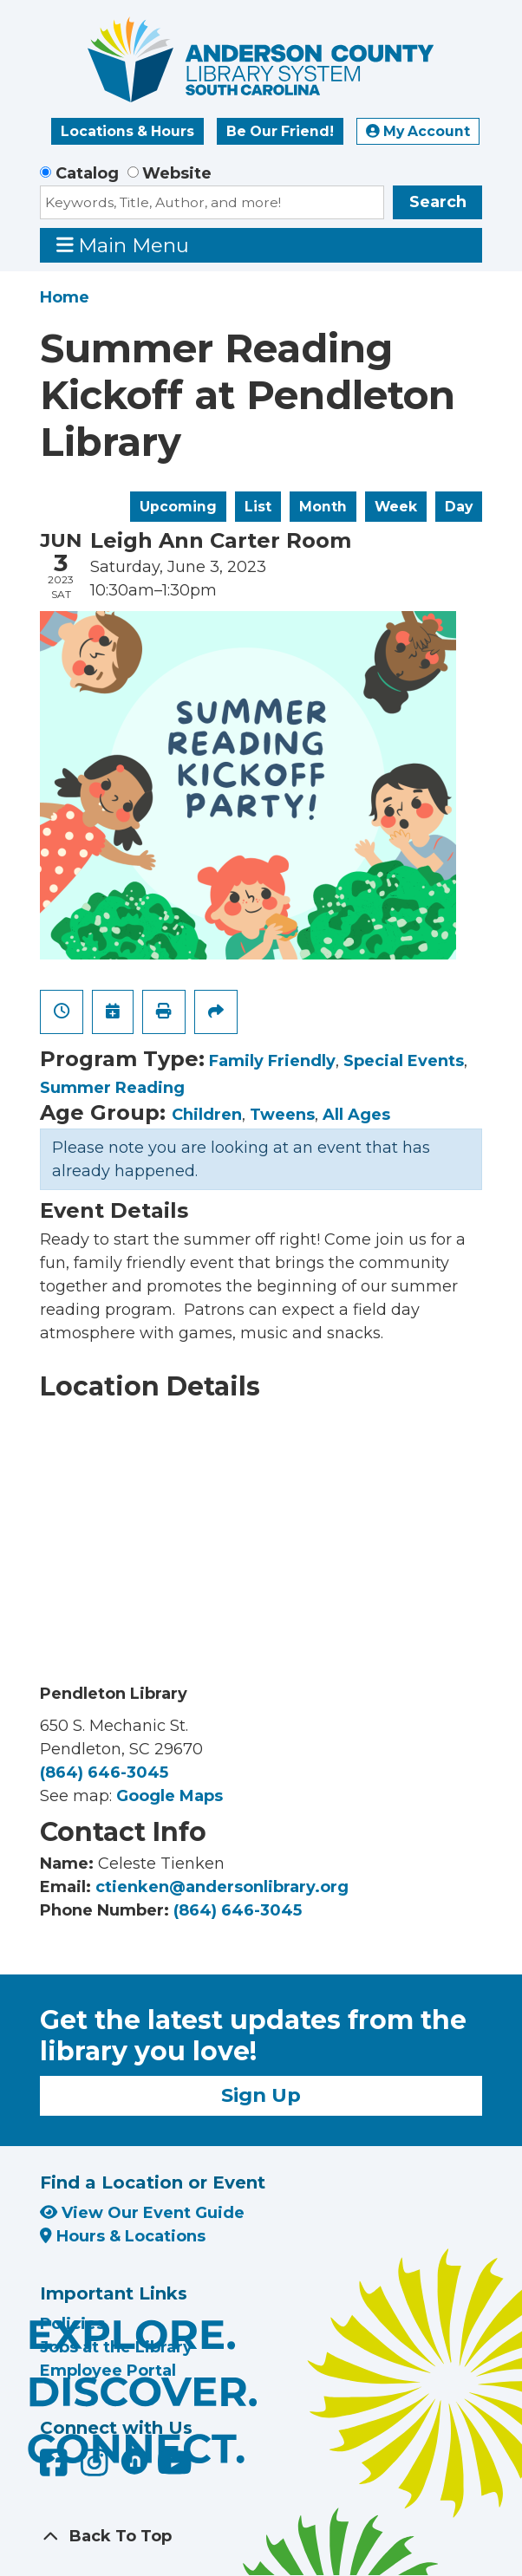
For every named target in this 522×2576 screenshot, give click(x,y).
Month (323, 506)
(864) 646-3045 (104, 1772)
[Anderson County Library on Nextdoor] (134, 2461)
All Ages (356, 1114)
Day (459, 506)
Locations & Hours (127, 131)
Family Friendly (272, 1060)
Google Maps (169, 1795)
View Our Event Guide (142, 2212)
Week (396, 506)
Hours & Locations (123, 2236)
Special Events (403, 1060)
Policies (72, 2323)
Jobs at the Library (116, 2347)
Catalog (87, 173)
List (258, 506)
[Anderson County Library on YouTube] (174, 2468)
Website (177, 173)
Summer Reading (112, 1087)
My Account (418, 131)
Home (64, 297)
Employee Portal (108, 2370)
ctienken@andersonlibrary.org (222, 1886)
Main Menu (123, 244)
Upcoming (178, 506)
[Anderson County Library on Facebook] (56, 2468)
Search (438, 201)
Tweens (282, 1114)
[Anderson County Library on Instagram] (97, 2468)
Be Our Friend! (280, 131)
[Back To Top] (261, 2536)
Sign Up (261, 2095)
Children (207, 1114)
